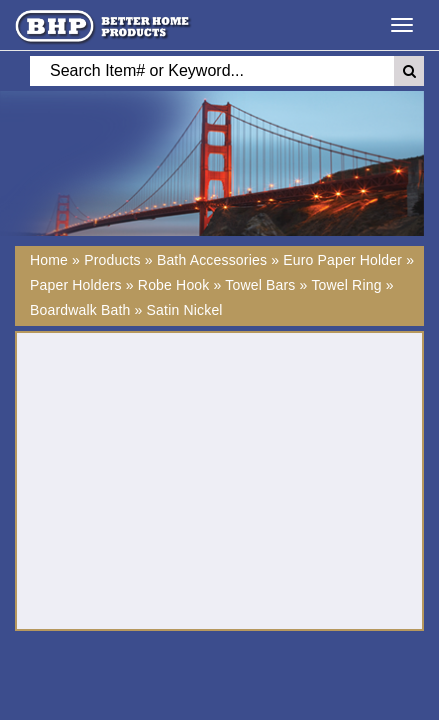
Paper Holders (76, 285)
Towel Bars (260, 285)
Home (49, 260)
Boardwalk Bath (80, 310)
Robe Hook (174, 285)
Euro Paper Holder (342, 260)
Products (112, 260)
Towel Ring (346, 285)
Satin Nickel (185, 310)
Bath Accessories (212, 260)
